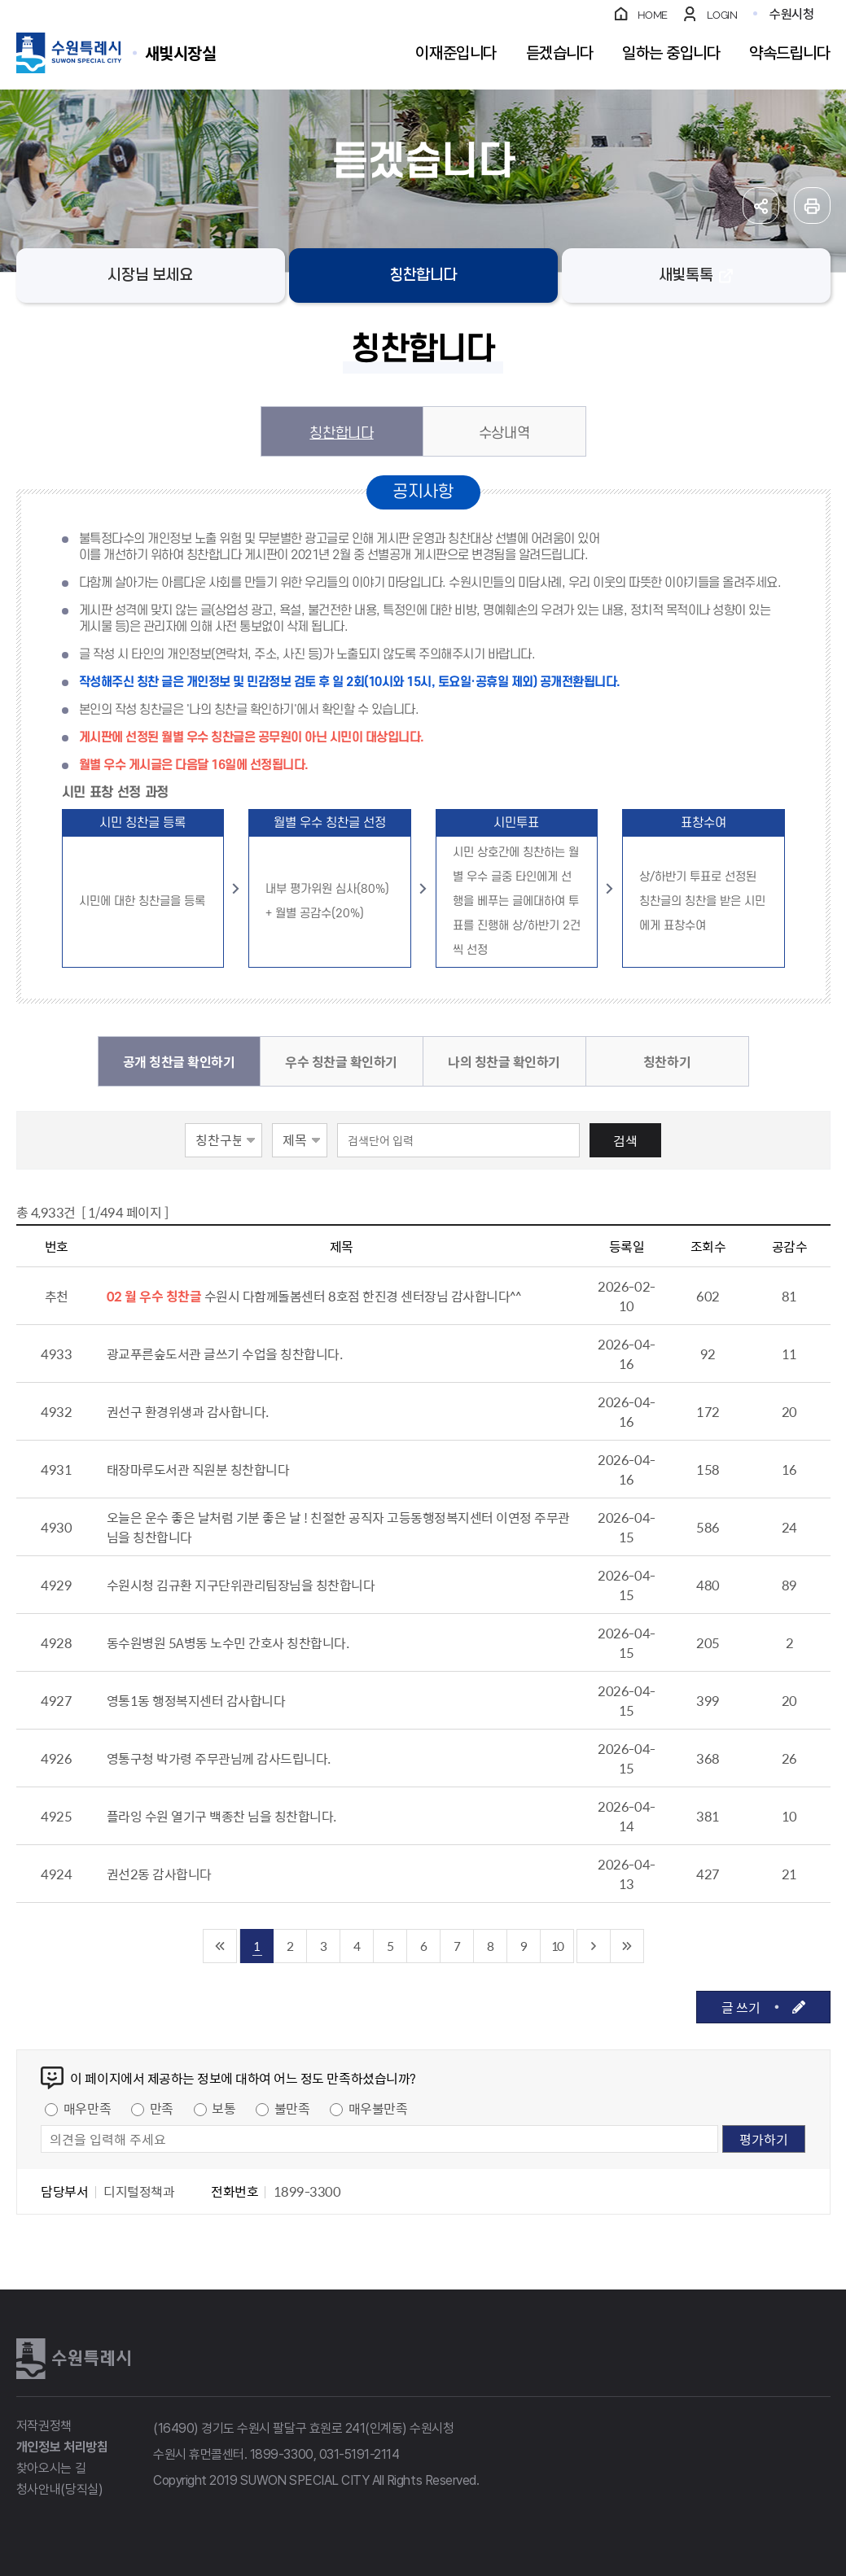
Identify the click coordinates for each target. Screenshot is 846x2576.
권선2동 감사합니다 (159, 1873)
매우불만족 (378, 2108)
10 (557, 1945)
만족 (161, 2108)
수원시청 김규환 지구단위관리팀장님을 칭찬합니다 (241, 1584)
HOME (653, 15)
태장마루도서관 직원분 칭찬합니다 (198, 1469)
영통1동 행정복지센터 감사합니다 (196, 1700)
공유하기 (761, 205)
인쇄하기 (812, 205)
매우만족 (87, 2108)
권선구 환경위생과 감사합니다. (188, 1411)
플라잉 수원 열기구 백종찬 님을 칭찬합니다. (221, 1816)
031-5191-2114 (359, 2454)
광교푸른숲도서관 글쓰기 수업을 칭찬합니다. (225, 1353)
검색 (625, 1140)
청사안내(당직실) (59, 2489)
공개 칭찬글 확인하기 (179, 1061)
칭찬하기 (666, 1061)
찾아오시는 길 (51, 2468)
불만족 (292, 2108)
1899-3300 (281, 2454)
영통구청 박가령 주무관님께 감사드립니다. (219, 1758)
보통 (223, 2108)
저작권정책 (44, 2426)
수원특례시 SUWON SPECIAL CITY (181, 52)
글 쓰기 (740, 2007)
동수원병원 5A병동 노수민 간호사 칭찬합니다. (228, 1642)
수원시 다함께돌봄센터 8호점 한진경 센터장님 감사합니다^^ (362, 1295)
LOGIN (722, 15)
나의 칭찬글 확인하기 (504, 1061)
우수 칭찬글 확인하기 (341, 1061)
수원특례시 (73, 2358)
